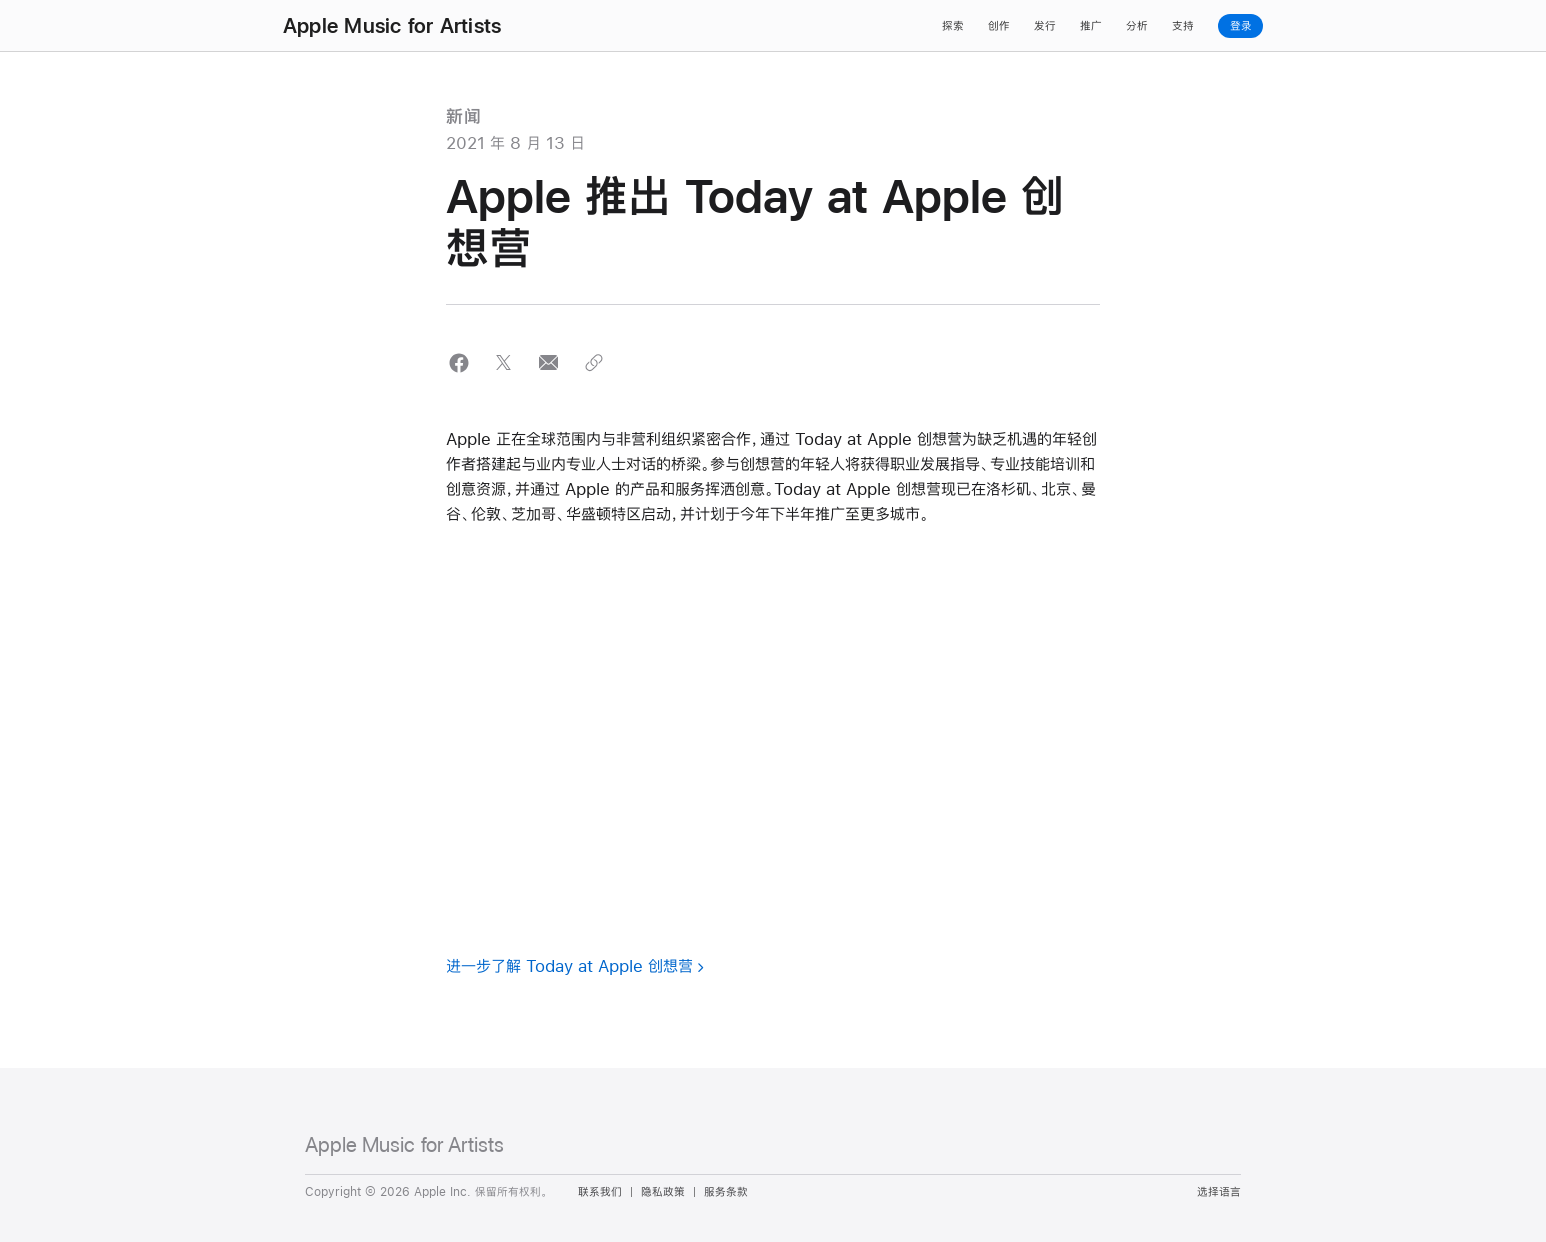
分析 (1137, 26)
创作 (999, 26)
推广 (1091, 26)
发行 (1045, 26)
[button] (458, 362)
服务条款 (726, 1192)
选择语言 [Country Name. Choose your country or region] (1219, 1192)
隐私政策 (663, 1192)
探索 (953, 26)
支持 (1183, 26)
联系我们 (600, 1192)
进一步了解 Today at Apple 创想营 (569, 965)
